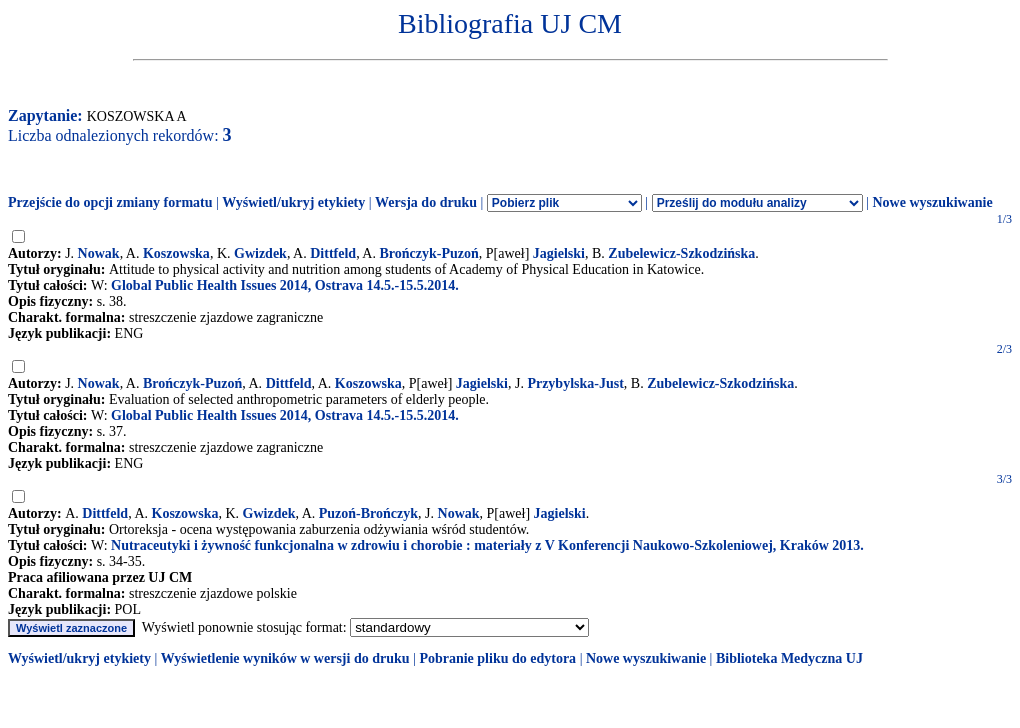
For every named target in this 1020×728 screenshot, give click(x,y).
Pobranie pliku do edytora (497, 658)
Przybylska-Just (575, 383)
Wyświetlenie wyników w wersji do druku (285, 658)
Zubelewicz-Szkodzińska (681, 253)
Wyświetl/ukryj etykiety (293, 202)
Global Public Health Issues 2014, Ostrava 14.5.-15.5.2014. (285, 285)
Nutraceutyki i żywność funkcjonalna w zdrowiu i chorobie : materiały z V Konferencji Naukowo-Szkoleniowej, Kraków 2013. (487, 545)
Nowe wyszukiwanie (932, 202)
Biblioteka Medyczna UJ (789, 658)
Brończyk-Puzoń (428, 253)
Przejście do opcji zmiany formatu (110, 202)
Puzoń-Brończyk (368, 513)
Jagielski (559, 253)
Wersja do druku (426, 202)
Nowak (99, 253)
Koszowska (176, 253)
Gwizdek (260, 253)
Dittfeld (333, 253)
